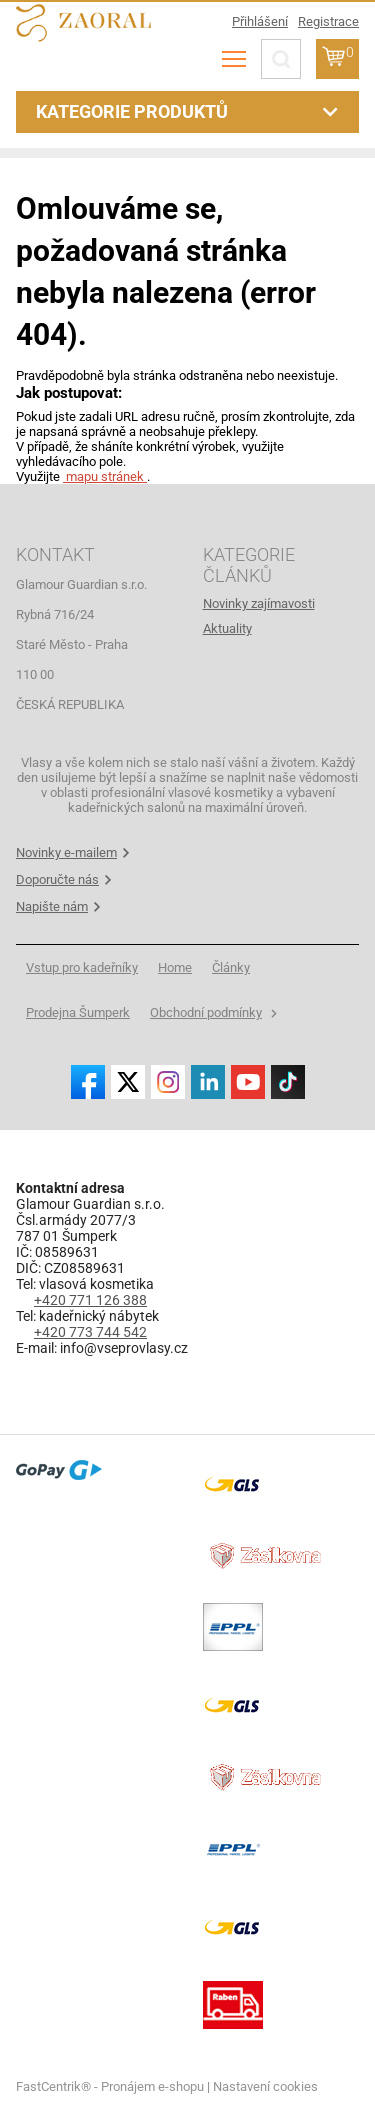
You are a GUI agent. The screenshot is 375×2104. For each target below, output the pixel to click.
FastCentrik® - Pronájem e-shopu (110, 2086)
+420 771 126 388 (90, 1300)
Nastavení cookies (265, 2086)
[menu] (234, 59)
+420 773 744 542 (90, 1332)
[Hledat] (281, 59)
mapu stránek (105, 476)
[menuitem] (281, 603)
